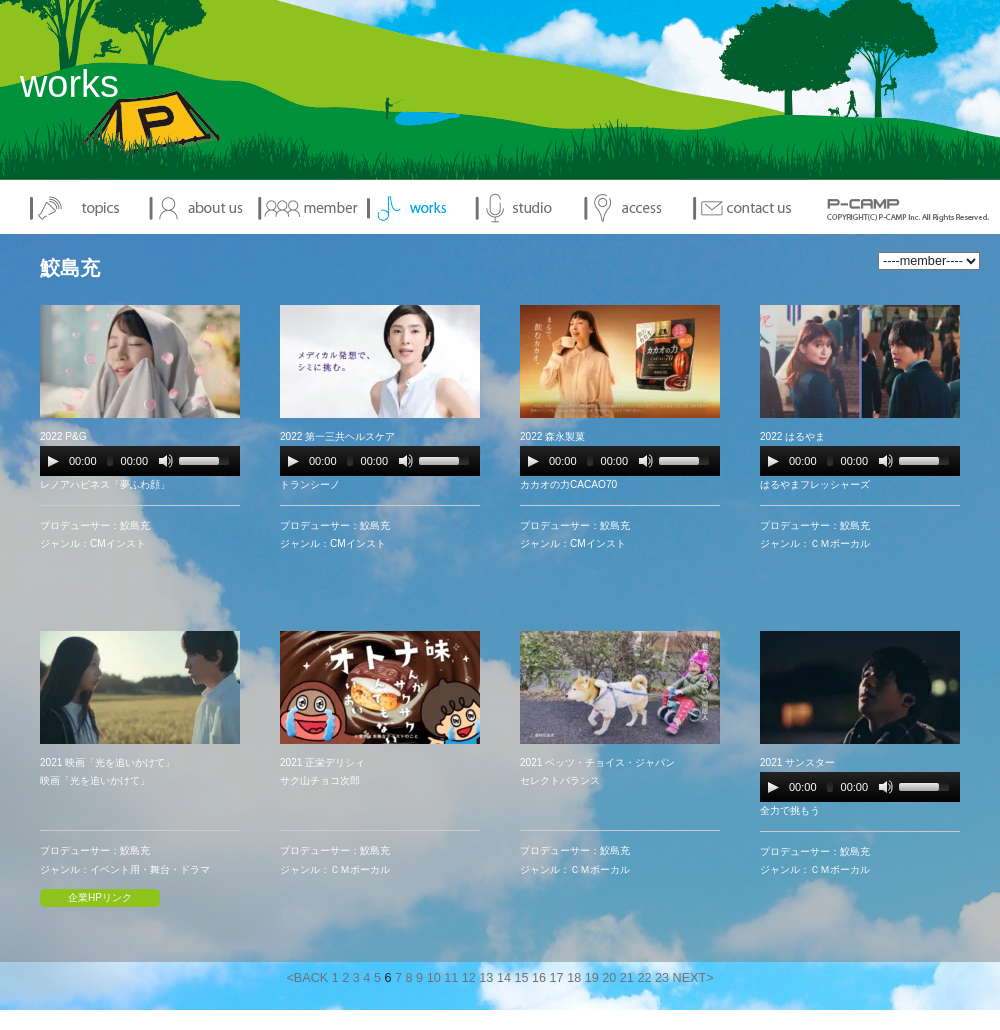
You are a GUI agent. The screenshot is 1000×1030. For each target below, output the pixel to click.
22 (644, 978)
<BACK (307, 978)
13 (486, 978)
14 (504, 978)
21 (627, 978)
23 (662, 978)
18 (574, 978)
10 (434, 978)
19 (592, 978)
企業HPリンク (100, 897)
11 (451, 978)
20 (609, 978)
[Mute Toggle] (166, 461)
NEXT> (693, 978)
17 (557, 978)
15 (521, 978)
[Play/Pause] (53, 461)
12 (469, 978)
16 (539, 978)
